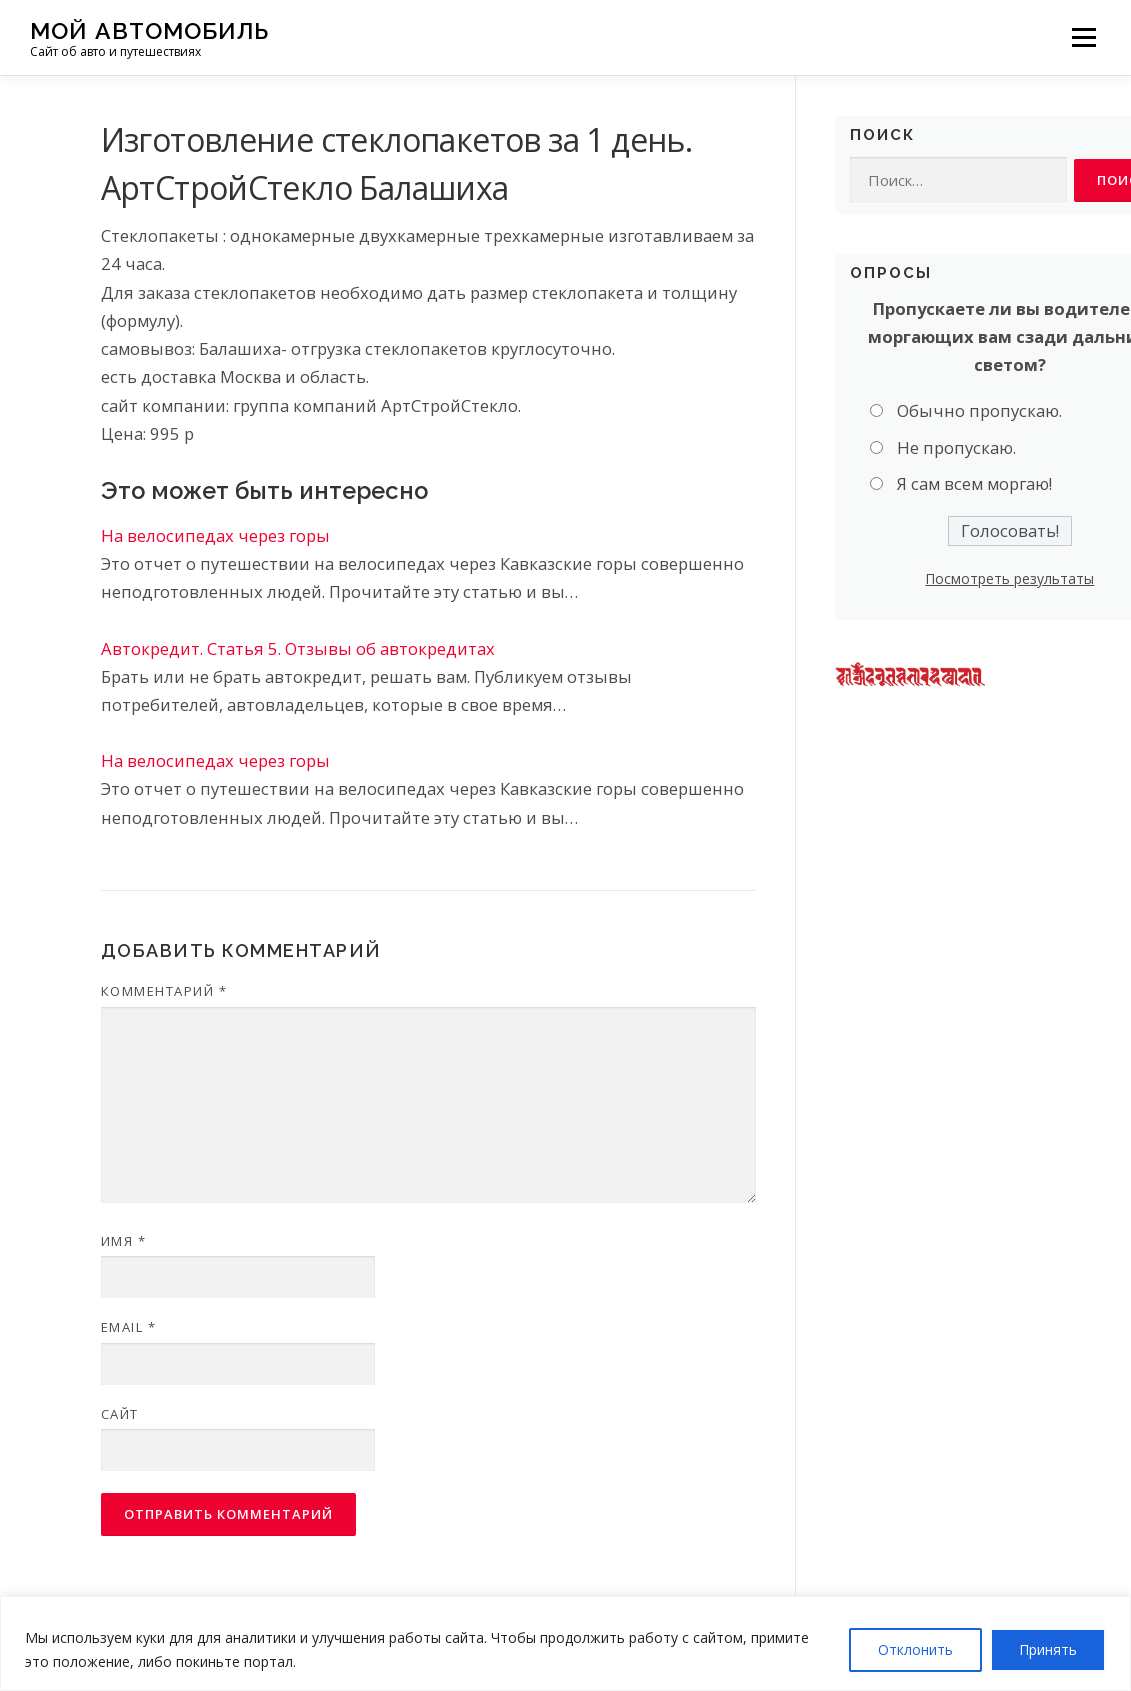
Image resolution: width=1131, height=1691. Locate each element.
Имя (124, 1241)
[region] (565, 1643)
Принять (1048, 1649)
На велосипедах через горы (215, 535)
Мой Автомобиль (149, 30)
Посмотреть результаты (1009, 578)
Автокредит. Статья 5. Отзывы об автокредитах (298, 648)
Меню (1083, 37)
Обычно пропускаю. (979, 410)
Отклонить (915, 1649)
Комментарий (164, 991)
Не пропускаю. (956, 447)
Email (129, 1327)
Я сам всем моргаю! (974, 483)
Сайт (120, 1414)
